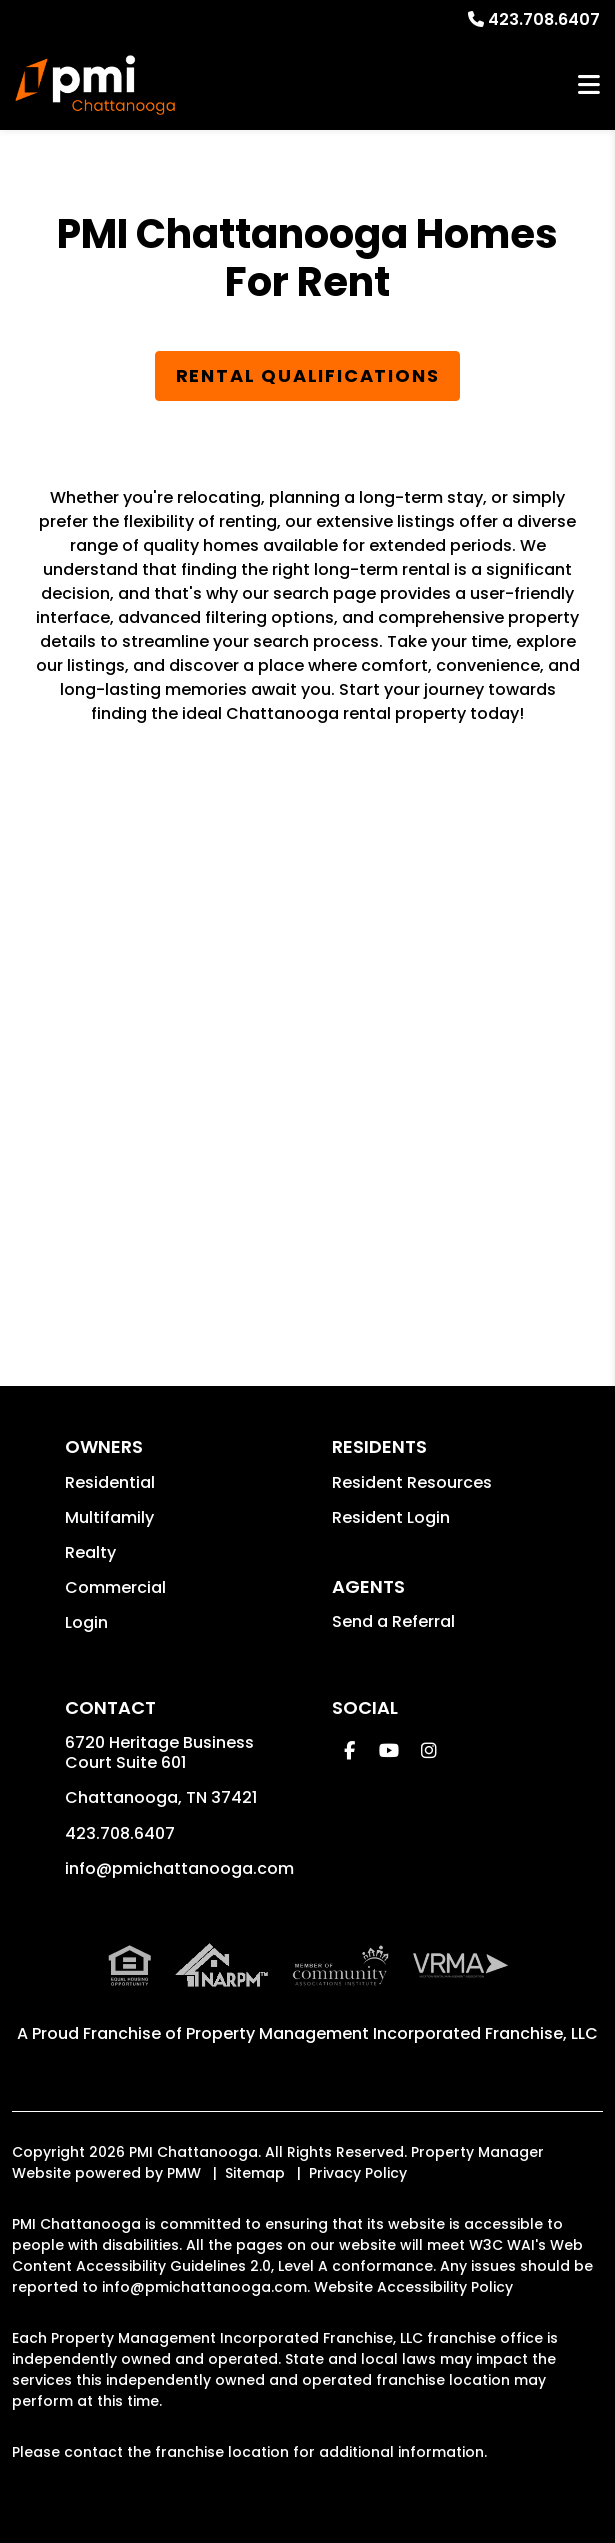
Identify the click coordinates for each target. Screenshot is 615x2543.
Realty (90, 1552)
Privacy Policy (358, 2173)
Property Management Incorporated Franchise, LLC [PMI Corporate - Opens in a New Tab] (392, 2033)
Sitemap (255, 2173)
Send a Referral (393, 1621)
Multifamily (109, 1517)
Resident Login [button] (391, 1517)
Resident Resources (412, 1482)
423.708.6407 (544, 19)
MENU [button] (589, 85)
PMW (184, 2173)
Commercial (115, 1587)
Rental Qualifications (308, 375)
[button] (349, 1750)
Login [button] (86, 1622)
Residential (110, 1482)
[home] (95, 85)
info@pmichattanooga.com (179, 1868)
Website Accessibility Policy (413, 2287)
